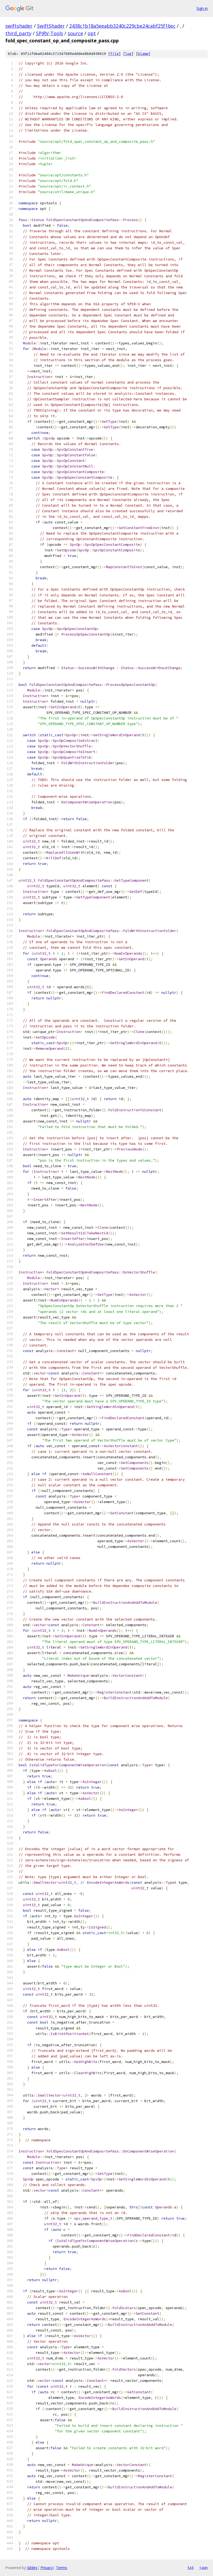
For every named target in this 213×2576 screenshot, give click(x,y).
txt (190, 2567)
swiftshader (18, 26)
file (114, 53)
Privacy (46, 2567)
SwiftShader (51, 26)
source (75, 33)
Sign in (202, 8)
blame (143, 53)
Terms (61, 2567)
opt (92, 33)
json (203, 2567)
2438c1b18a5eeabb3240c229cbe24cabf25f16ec (122, 26)
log (128, 53)
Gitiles (32, 2567)
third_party (18, 33)
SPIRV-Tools (49, 33)
